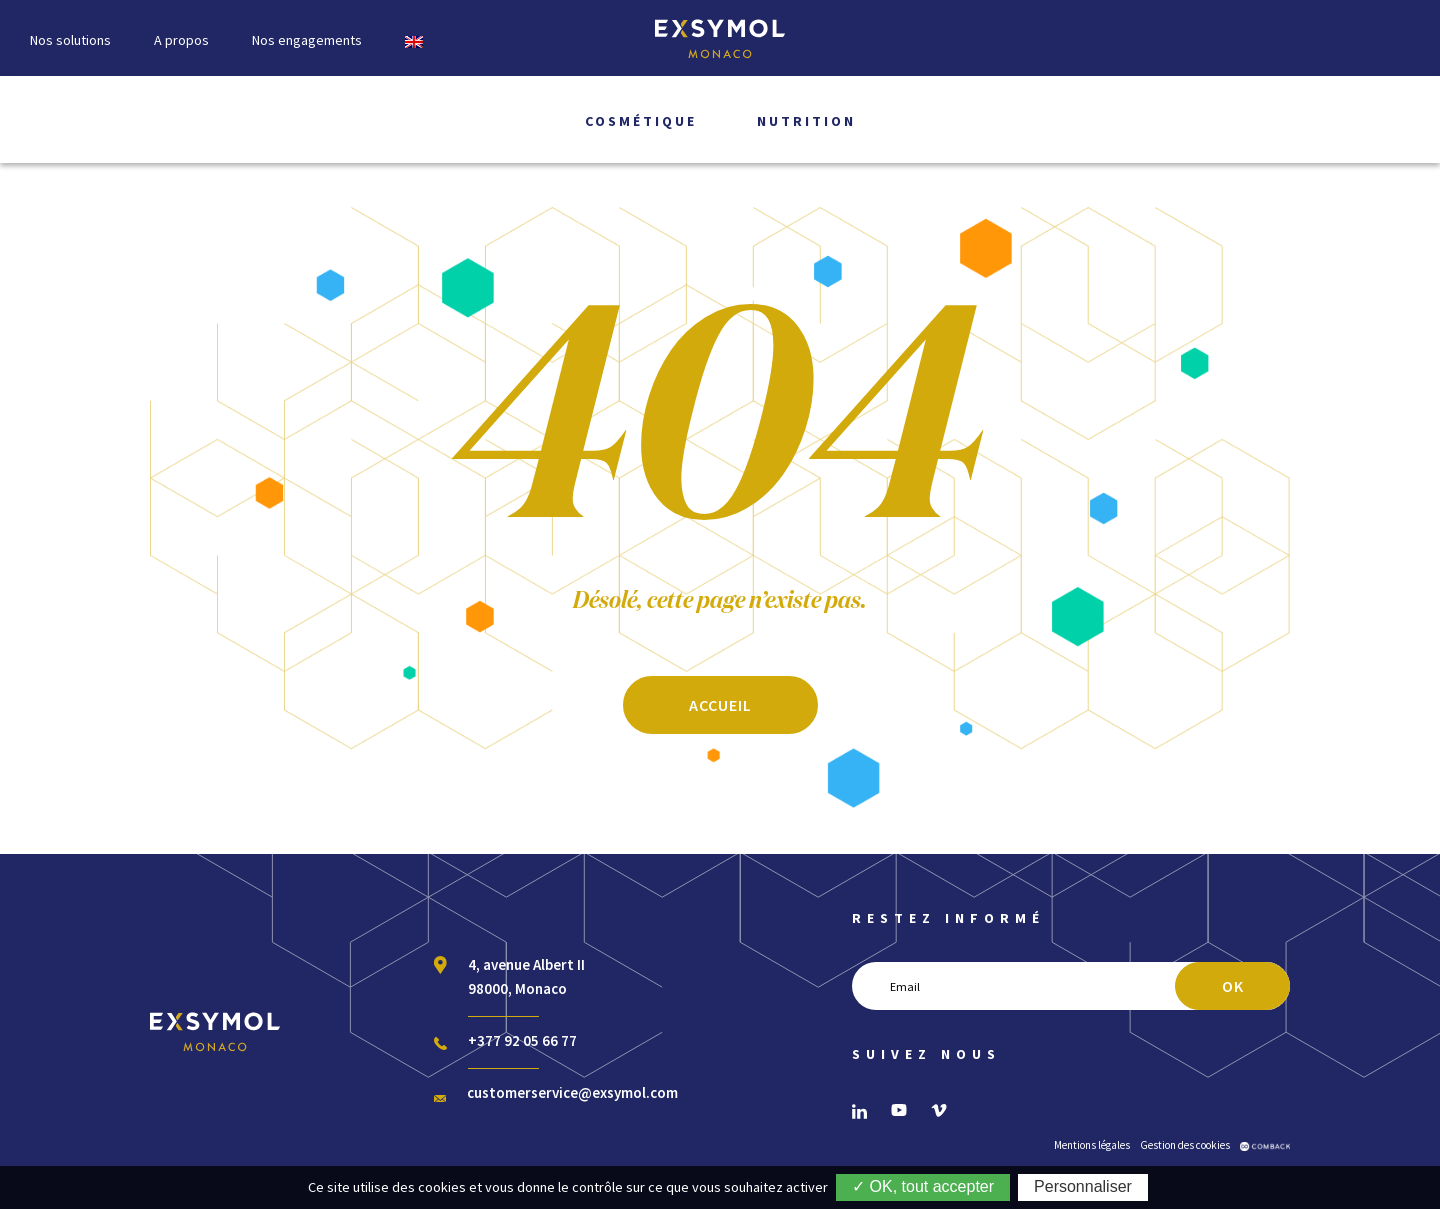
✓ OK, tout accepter (923, 1186)
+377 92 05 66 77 (522, 1040)
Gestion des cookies (1185, 1145)
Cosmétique (641, 121)
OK (1233, 986)
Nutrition (806, 121)
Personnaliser (1083, 1186)
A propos (181, 40)
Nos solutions (70, 40)
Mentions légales (1092, 1145)
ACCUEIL (720, 705)
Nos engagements (307, 40)
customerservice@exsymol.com (572, 1092)
